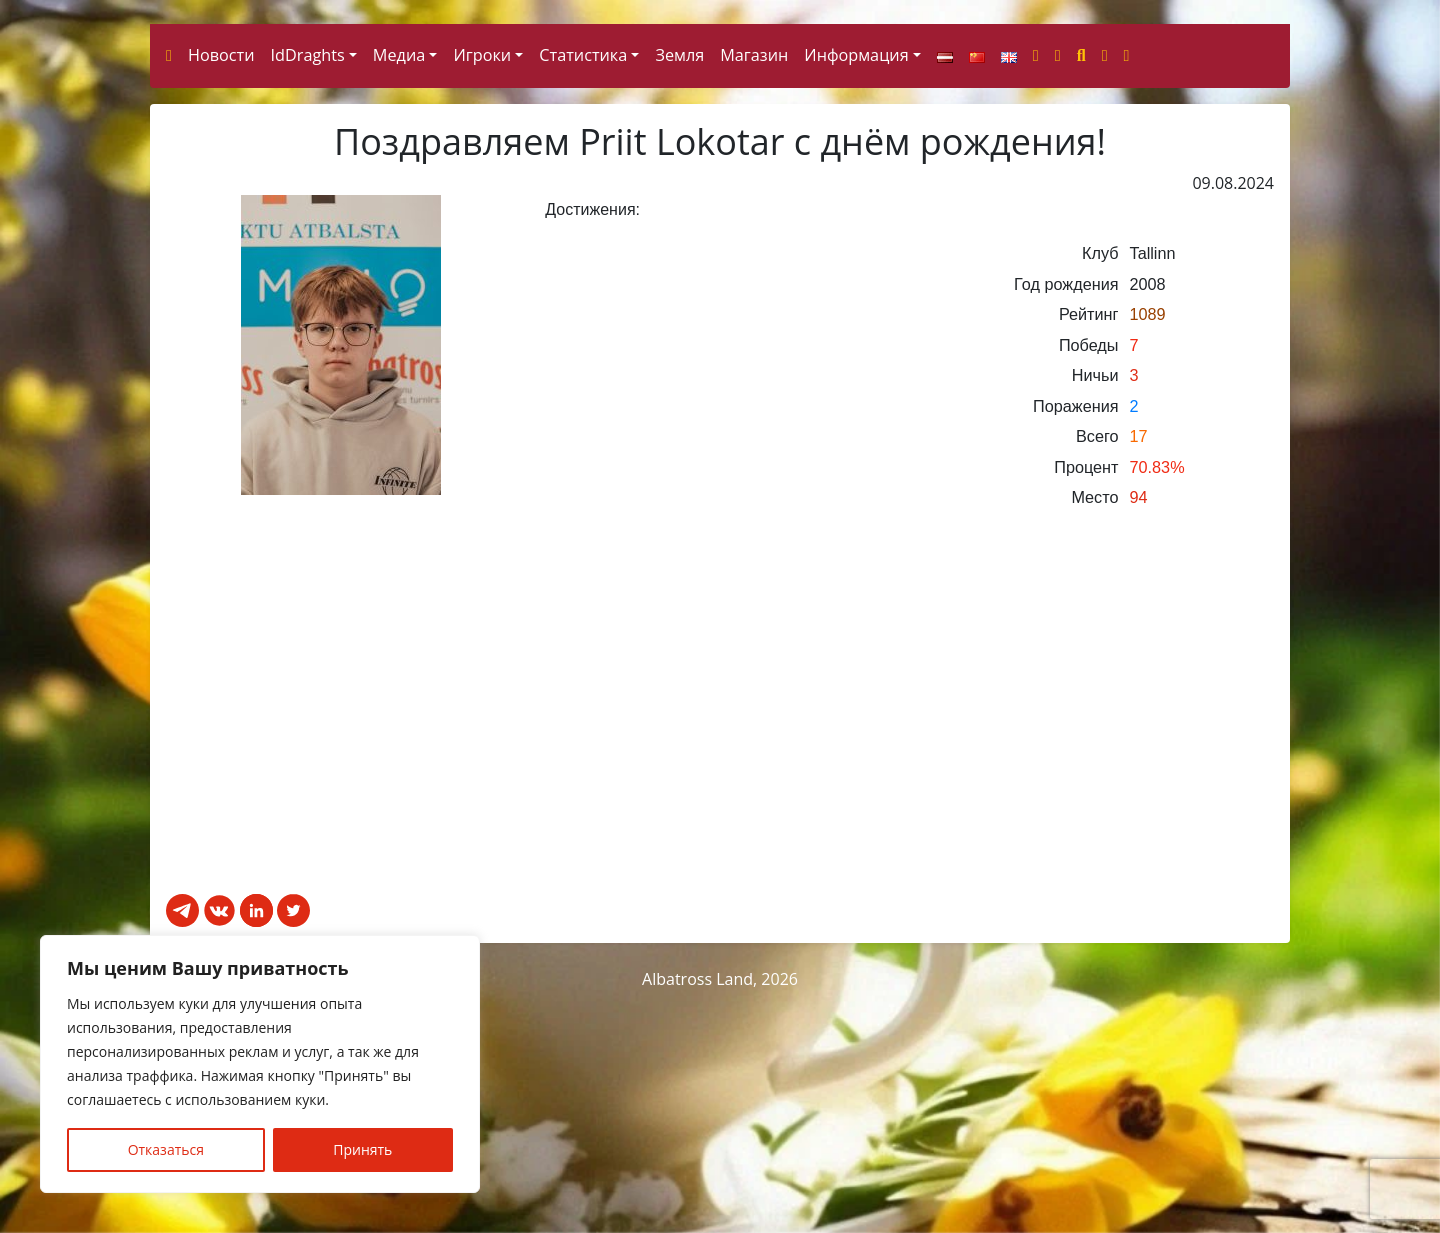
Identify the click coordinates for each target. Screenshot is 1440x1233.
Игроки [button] (482, 289)
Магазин (754, 289)
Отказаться (166, 1149)
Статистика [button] (583, 289)
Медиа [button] (399, 289)
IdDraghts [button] (308, 289)
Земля (679, 289)
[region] (260, 1064)
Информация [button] (856, 289)
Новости (221, 289)
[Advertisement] (720, 964)
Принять (362, 1149)
